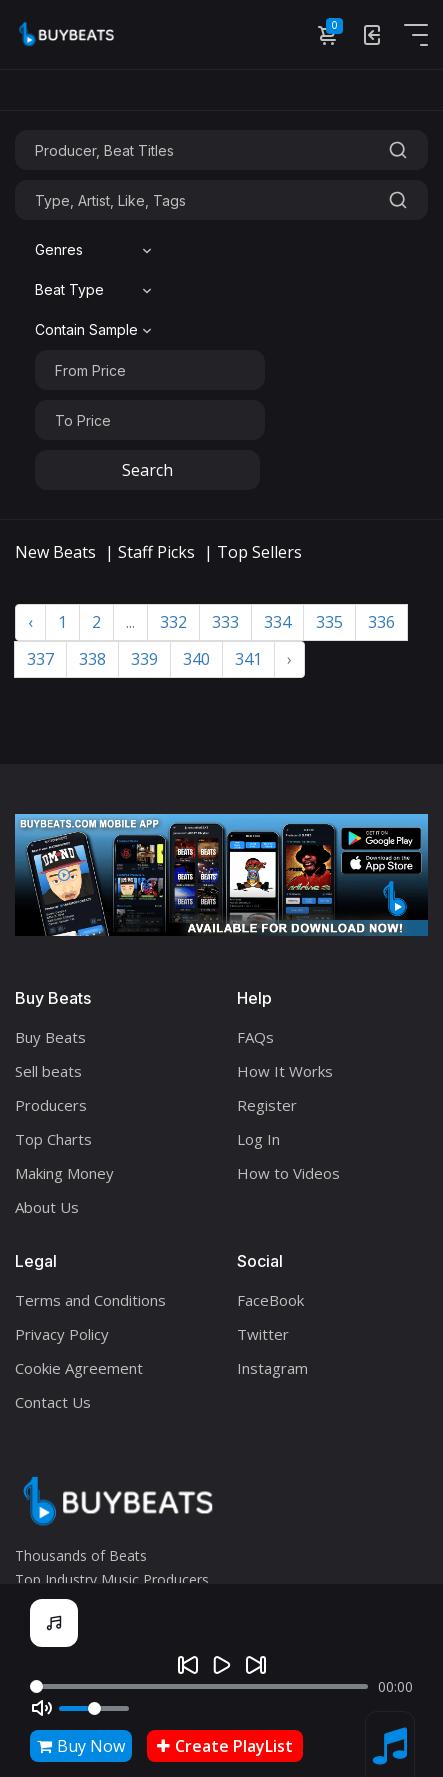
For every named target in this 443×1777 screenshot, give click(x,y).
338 (92, 659)
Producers (51, 1105)
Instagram (272, 1368)
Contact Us (53, 1402)
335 (329, 622)
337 (40, 659)
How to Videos (288, 1173)
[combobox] (95, 250)
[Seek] (199, 1686)
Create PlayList (225, 1746)
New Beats (55, 552)
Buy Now (81, 1746)
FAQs (255, 1037)
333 (225, 622)
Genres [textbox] (59, 249)
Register (267, 1105)
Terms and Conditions (90, 1300)
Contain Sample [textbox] (86, 329)
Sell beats (48, 1071)
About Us (47, 1207)
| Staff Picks (150, 552)
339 (144, 659)
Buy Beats (50, 1037)
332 (173, 622)
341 (248, 659)
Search (147, 470)
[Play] (222, 1665)
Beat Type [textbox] (69, 289)
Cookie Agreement (79, 1368)
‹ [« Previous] (30, 622)
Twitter (263, 1334)
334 (277, 622)
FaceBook (270, 1300)
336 (381, 622)
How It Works (285, 1071)
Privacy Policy (62, 1334)
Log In (258, 1139)
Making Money (64, 1173)
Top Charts (53, 1139)
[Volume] (94, 1708)
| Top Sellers (253, 552)
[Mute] (42, 1708)
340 (196, 659)
